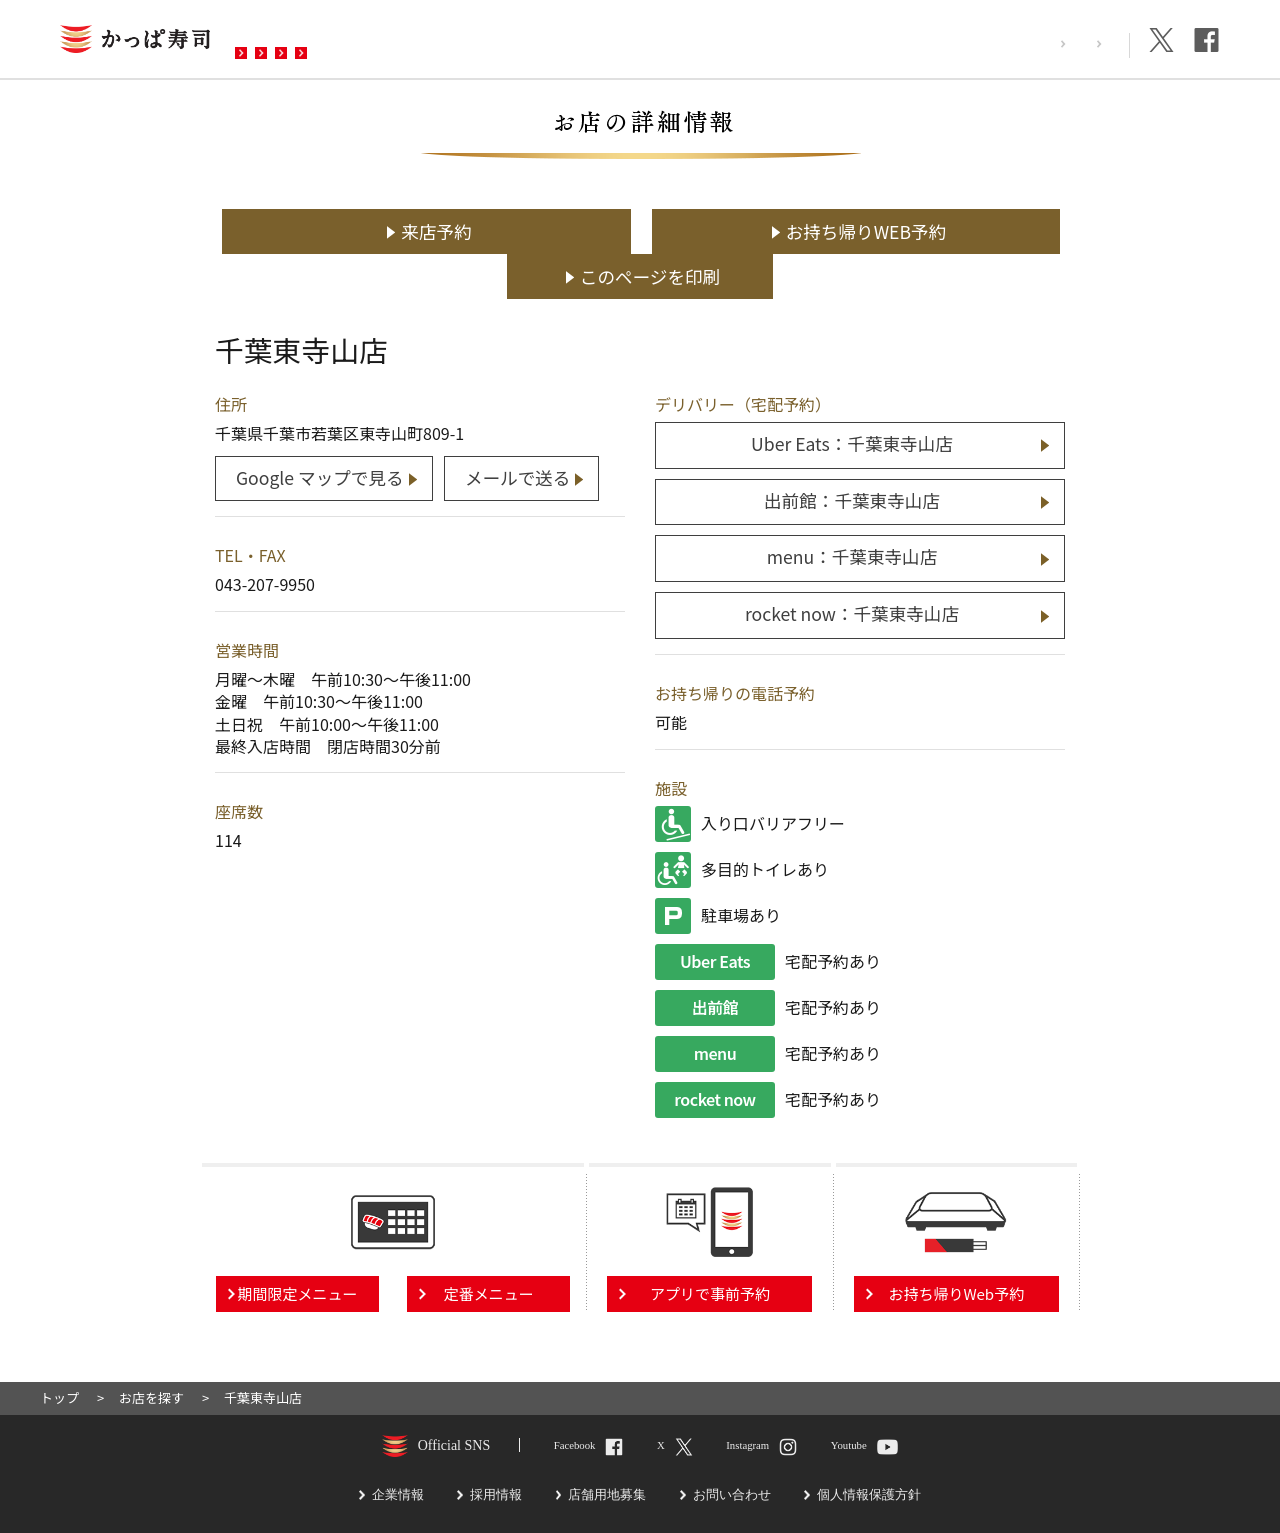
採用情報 (997, 43)
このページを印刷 (939, 231)
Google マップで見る (320, 430)
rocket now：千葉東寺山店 (852, 567)
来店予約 (360, 231)
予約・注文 (513, 41)
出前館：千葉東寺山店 (852, 454)
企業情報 (1085, 43)
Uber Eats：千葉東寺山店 (852, 398)
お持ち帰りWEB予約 (650, 231)
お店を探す (293, 41)
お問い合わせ (639, 41)
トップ (59, 1350)
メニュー (403, 41)
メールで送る (520, 430)
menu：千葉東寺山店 (852, 510)
